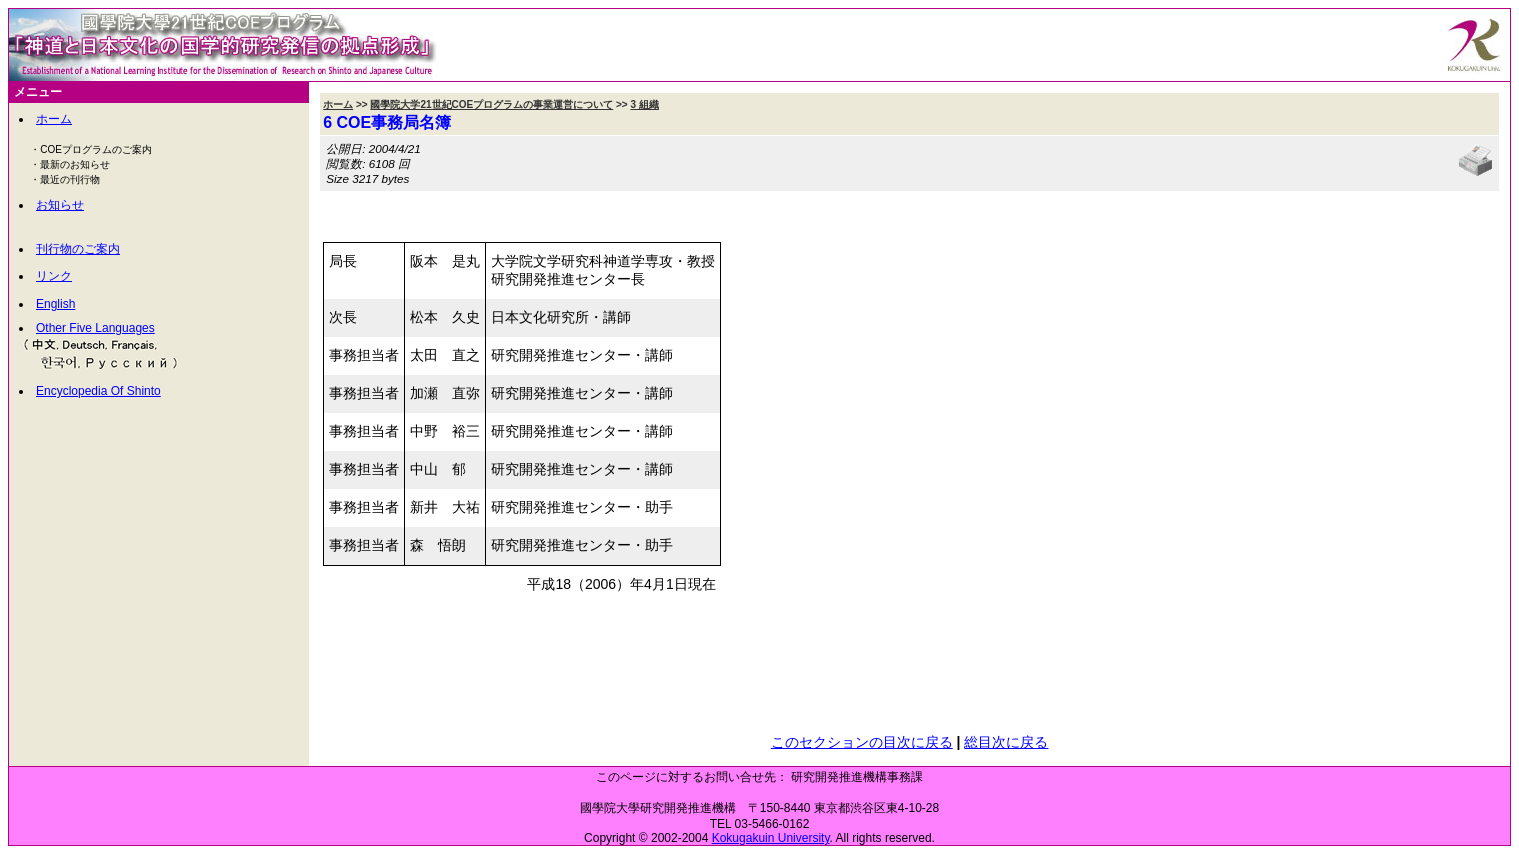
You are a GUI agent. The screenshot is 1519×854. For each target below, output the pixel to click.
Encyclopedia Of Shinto (98, 391)
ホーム (54, 119)
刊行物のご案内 (78, 249)
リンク (54, 276)
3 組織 (644, 104)
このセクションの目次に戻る (862, 742)
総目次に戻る (1006, 742)
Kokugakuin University (771, 838)
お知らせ (60, 205)
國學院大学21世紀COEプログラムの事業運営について (491, 104)
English (55, 304)
